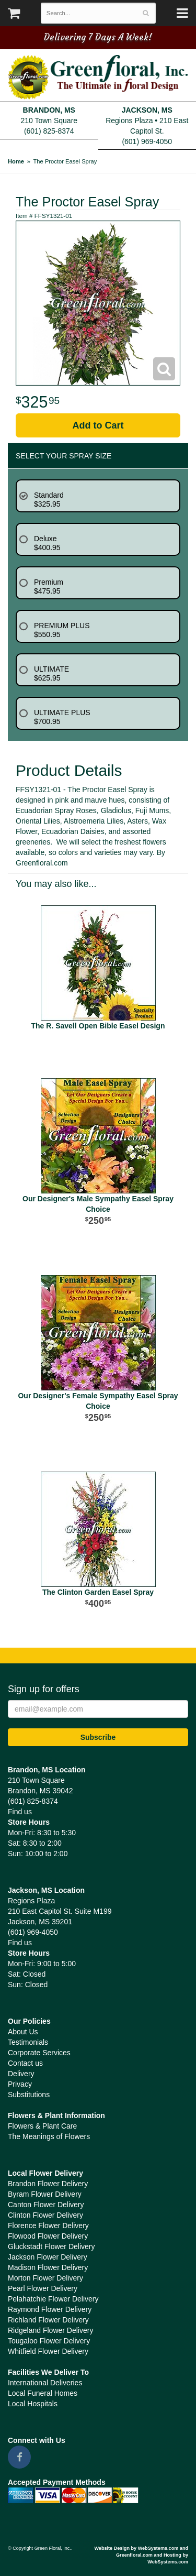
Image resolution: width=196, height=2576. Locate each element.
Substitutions (29, 2094)
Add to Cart (98, 425)
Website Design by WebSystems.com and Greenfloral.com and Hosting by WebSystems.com (141, 2555)
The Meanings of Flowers (49, 2136)
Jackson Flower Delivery (47, 2257)
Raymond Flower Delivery (49, 2309)
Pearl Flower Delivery (42, 2288)
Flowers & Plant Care (42, 2126)
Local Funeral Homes (42, 2393)
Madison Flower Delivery (48, 2267)
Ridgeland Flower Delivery (50, 2330)
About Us (23, 2031)
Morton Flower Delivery (45, 2278)
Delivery (21, 2073)
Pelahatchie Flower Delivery (53, 2299)
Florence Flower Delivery (48, 2225)
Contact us (25, 2063)
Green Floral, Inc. (98, 77)
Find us (20, 1811)
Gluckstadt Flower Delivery (51, 2246)
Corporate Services (39, 2052)
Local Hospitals (32, 2403)
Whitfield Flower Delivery (48, 2351)
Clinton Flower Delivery (45, 2215)
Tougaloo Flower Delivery (49, 2341)
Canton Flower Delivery (46, 2204)
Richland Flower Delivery (48, 2320)
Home (16, 161)
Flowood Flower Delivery (48, 2236)
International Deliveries (45, 2382)
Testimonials (28, 2042)
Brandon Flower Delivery (48, 2183)
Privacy (20, 2084)
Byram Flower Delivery (45, 2194)
